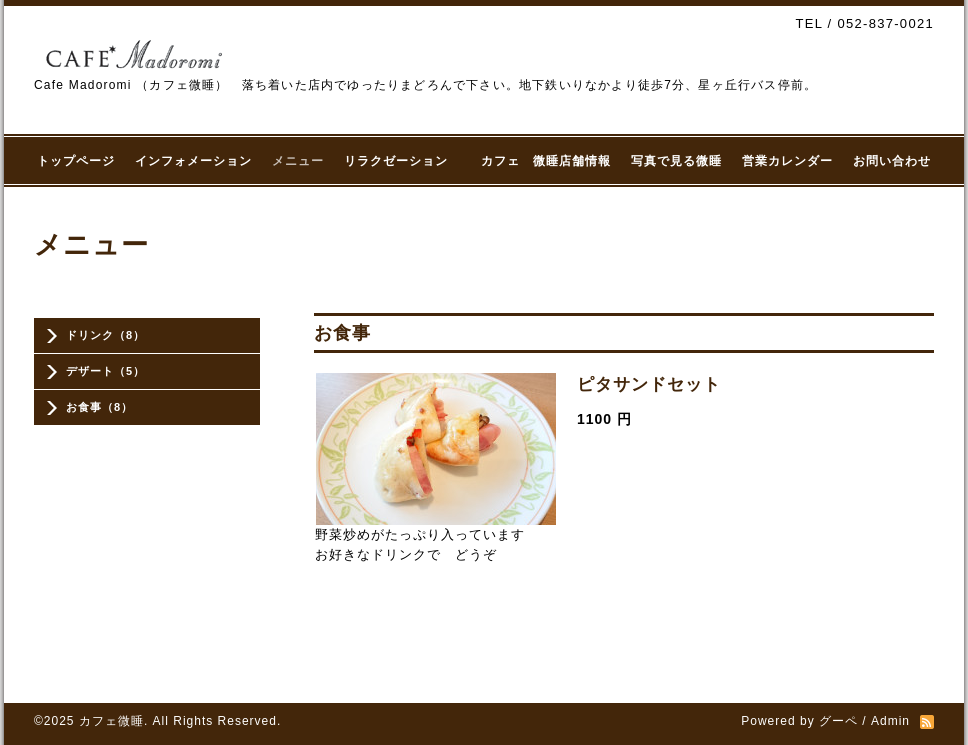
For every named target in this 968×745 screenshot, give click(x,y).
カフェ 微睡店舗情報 (546, 161)
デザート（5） (105, 371)
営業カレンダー (787, 161)
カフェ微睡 (111, 721)
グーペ (838, 721)
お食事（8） (99, 407)
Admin (890, 721)
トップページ (76, 161)
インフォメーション (193, 161)
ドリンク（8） (105, 335)
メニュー (298, 161)
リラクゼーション (402, 161)
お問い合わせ (892, 161)
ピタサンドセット (649, 384)
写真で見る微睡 (676, 161)
